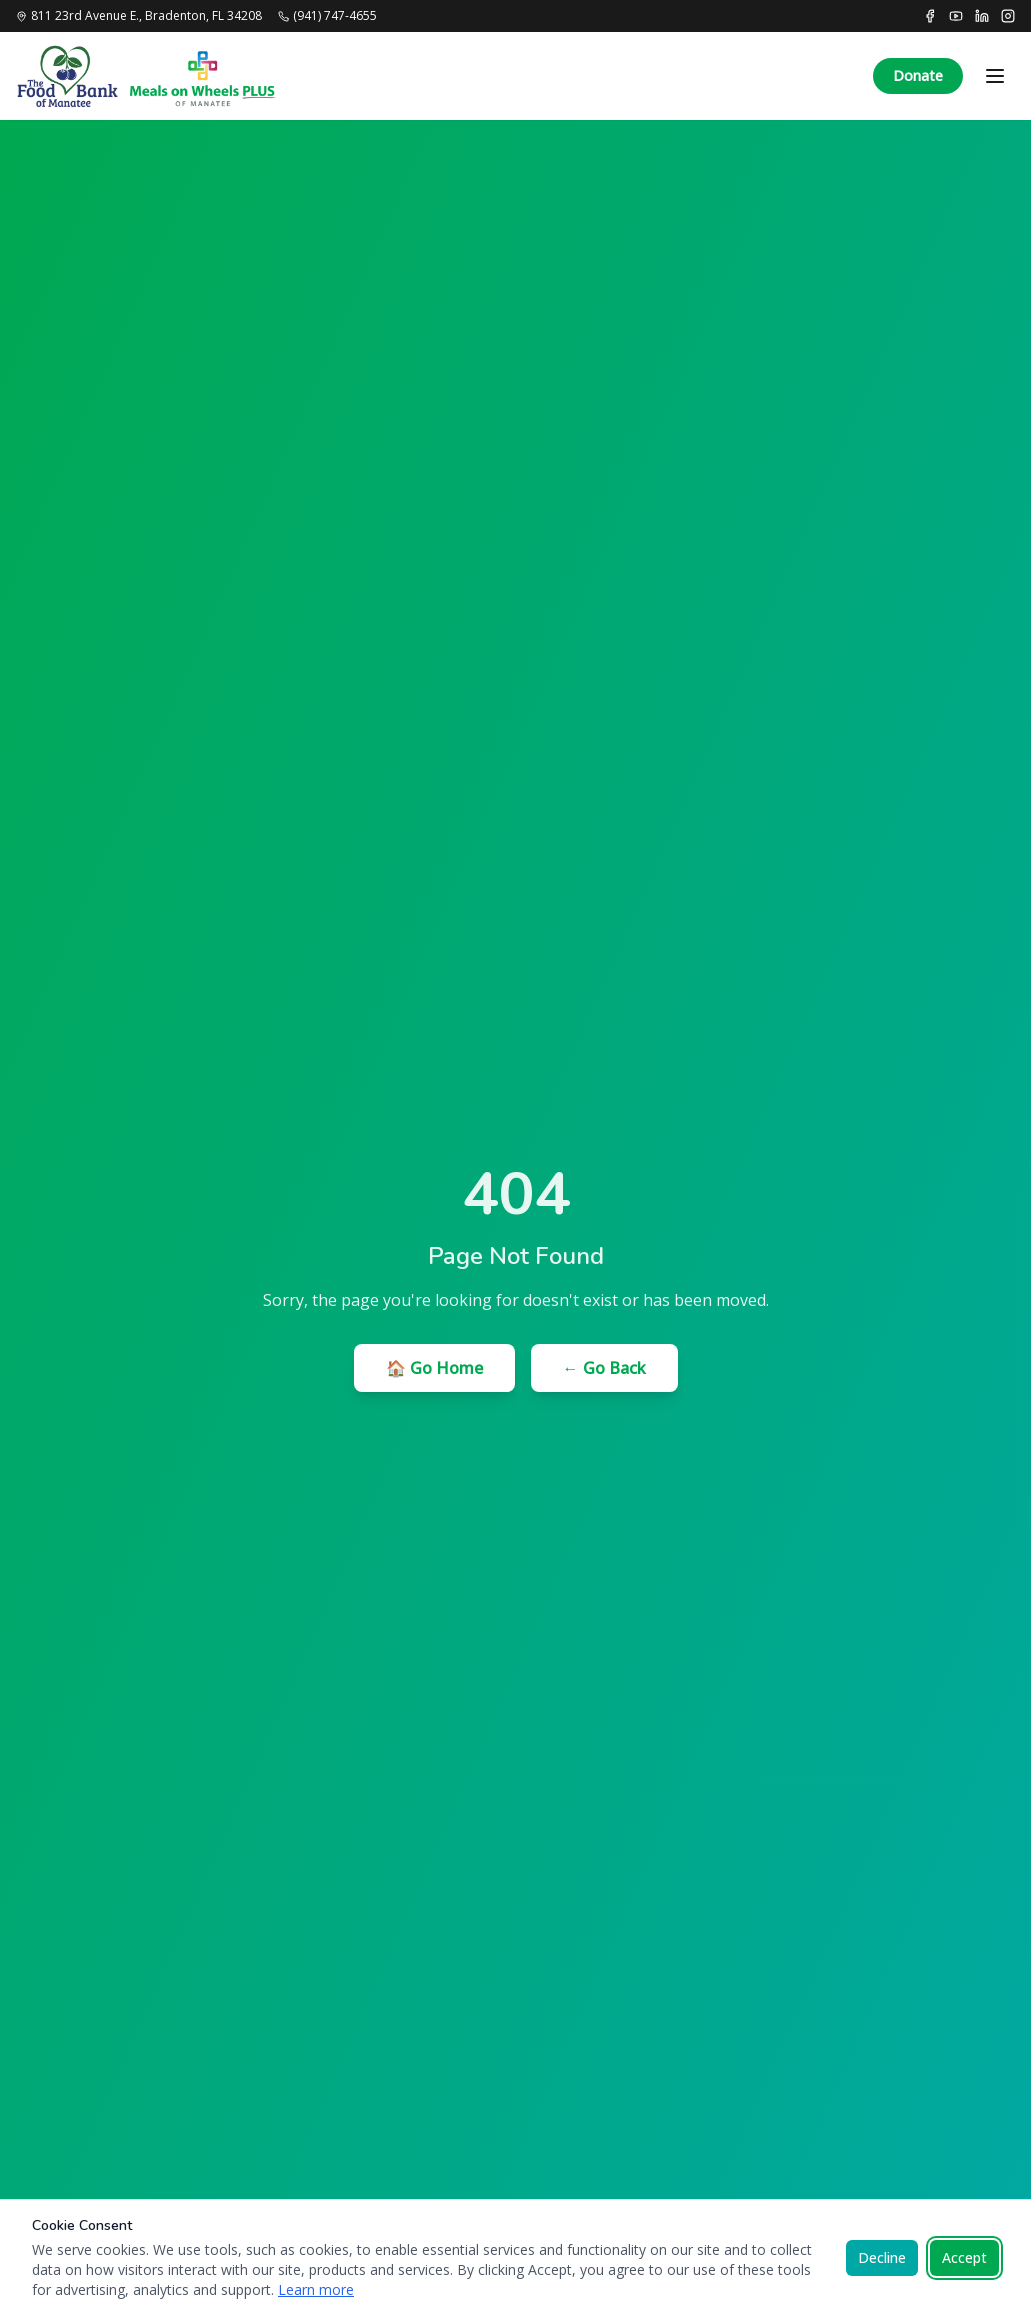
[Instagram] (1008, 16)
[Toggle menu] (995, 76)
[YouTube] (956, 16)
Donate (918, 75)
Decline (882, 2257)
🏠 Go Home (434, 1368)
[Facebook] (930, 16)
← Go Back (604, 1368)
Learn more (316, 2289)
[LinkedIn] (982, 16)
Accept (964, 2257)
